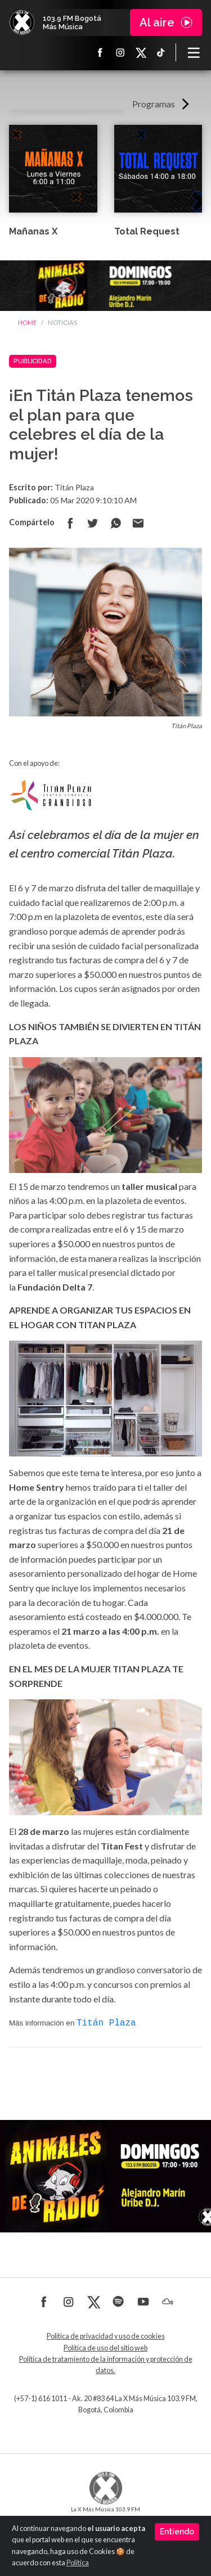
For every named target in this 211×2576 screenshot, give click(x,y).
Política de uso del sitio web (105, 2347)
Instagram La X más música (120, 52)
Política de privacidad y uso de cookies (106, 2335)
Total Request (146, 231)
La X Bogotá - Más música (22, 22)
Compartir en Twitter (93, 523)
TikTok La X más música (161, 52)
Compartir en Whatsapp (115, 523)
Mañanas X (33, 231)
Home (27, 322)
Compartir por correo (138, 523)
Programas (153, 103)
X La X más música (140, 52)
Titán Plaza (106, 2022)
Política (77, 2563)
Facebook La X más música (100, 52)
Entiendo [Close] (177, 2531)
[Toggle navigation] (193, 52)
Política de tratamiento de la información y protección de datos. (105, 2364)
